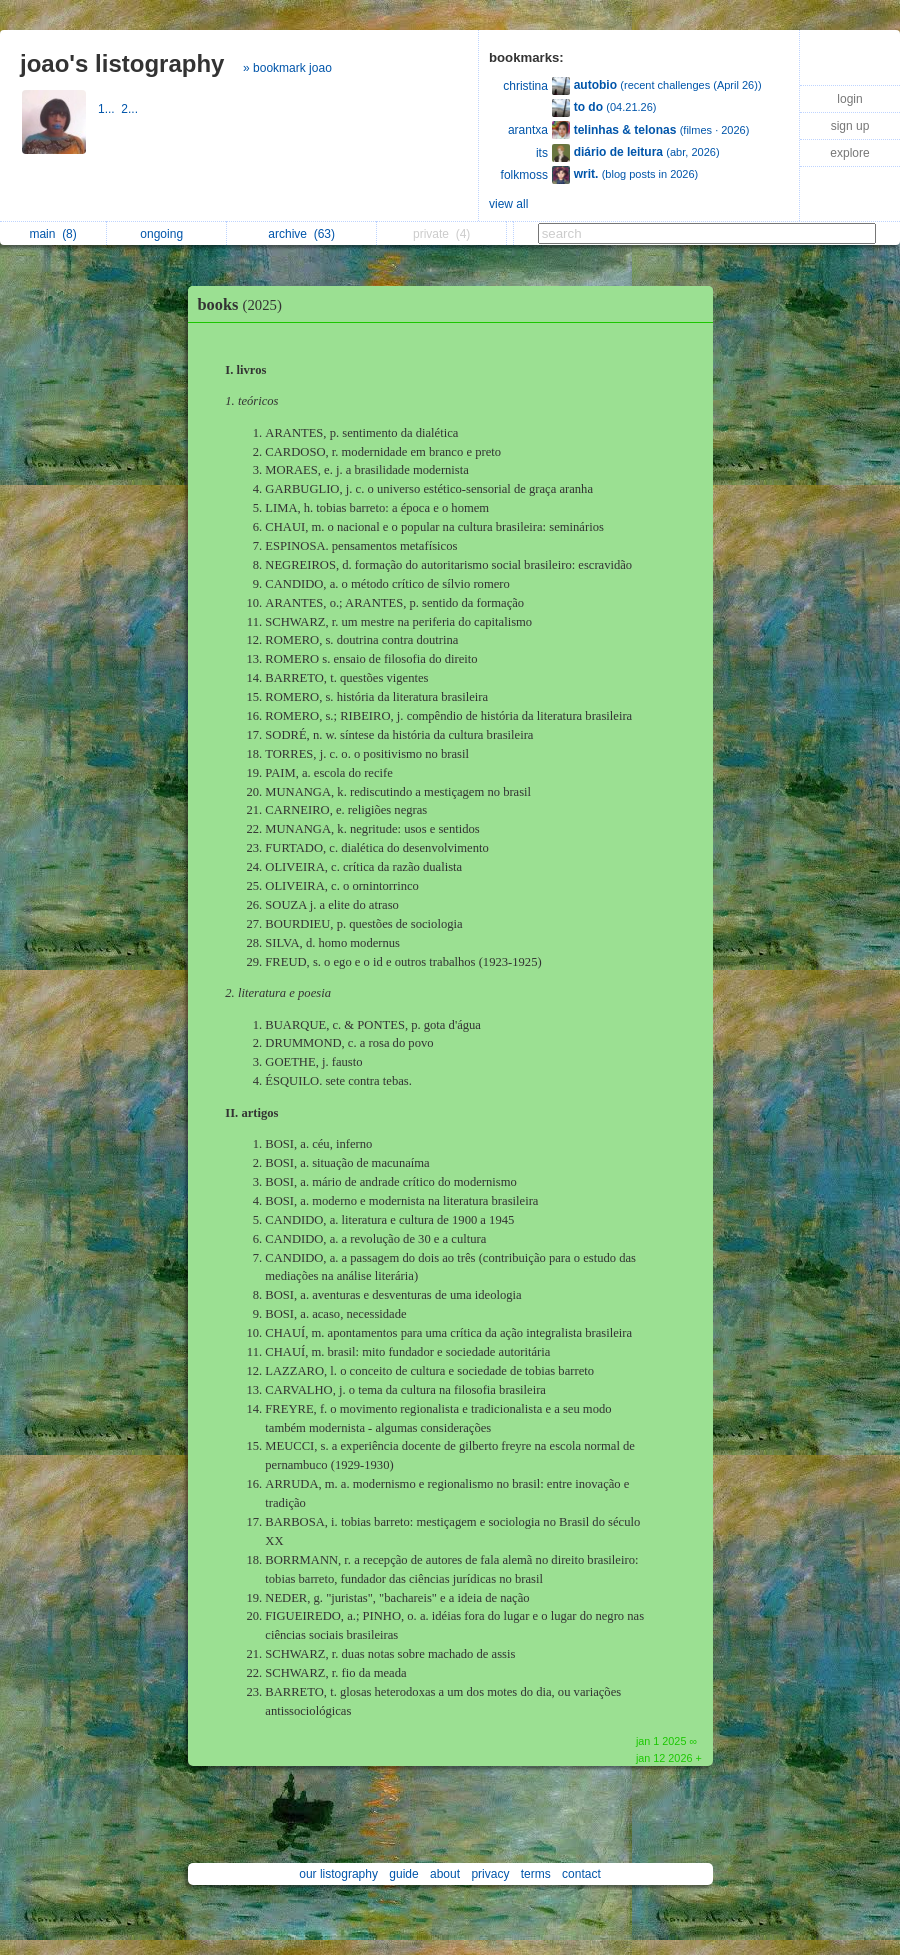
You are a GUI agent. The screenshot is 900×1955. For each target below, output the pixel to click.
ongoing (166, 234)
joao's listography (122, 63)
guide (403, 1874)
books (245, 304)
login (849, 99)
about (445, 1874)
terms (536, 1874)
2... (131, 109)
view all (508, 204)
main (52, 234)
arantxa (528, 130)
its (542, 153)
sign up (850, 126)
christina (525, 86)
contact (581, 1874)
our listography (338, 1874)
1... (109, 109)
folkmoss (524, 175)
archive (301, 234)
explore (849, 153)
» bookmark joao (287, 68)
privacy (490, 1874)
